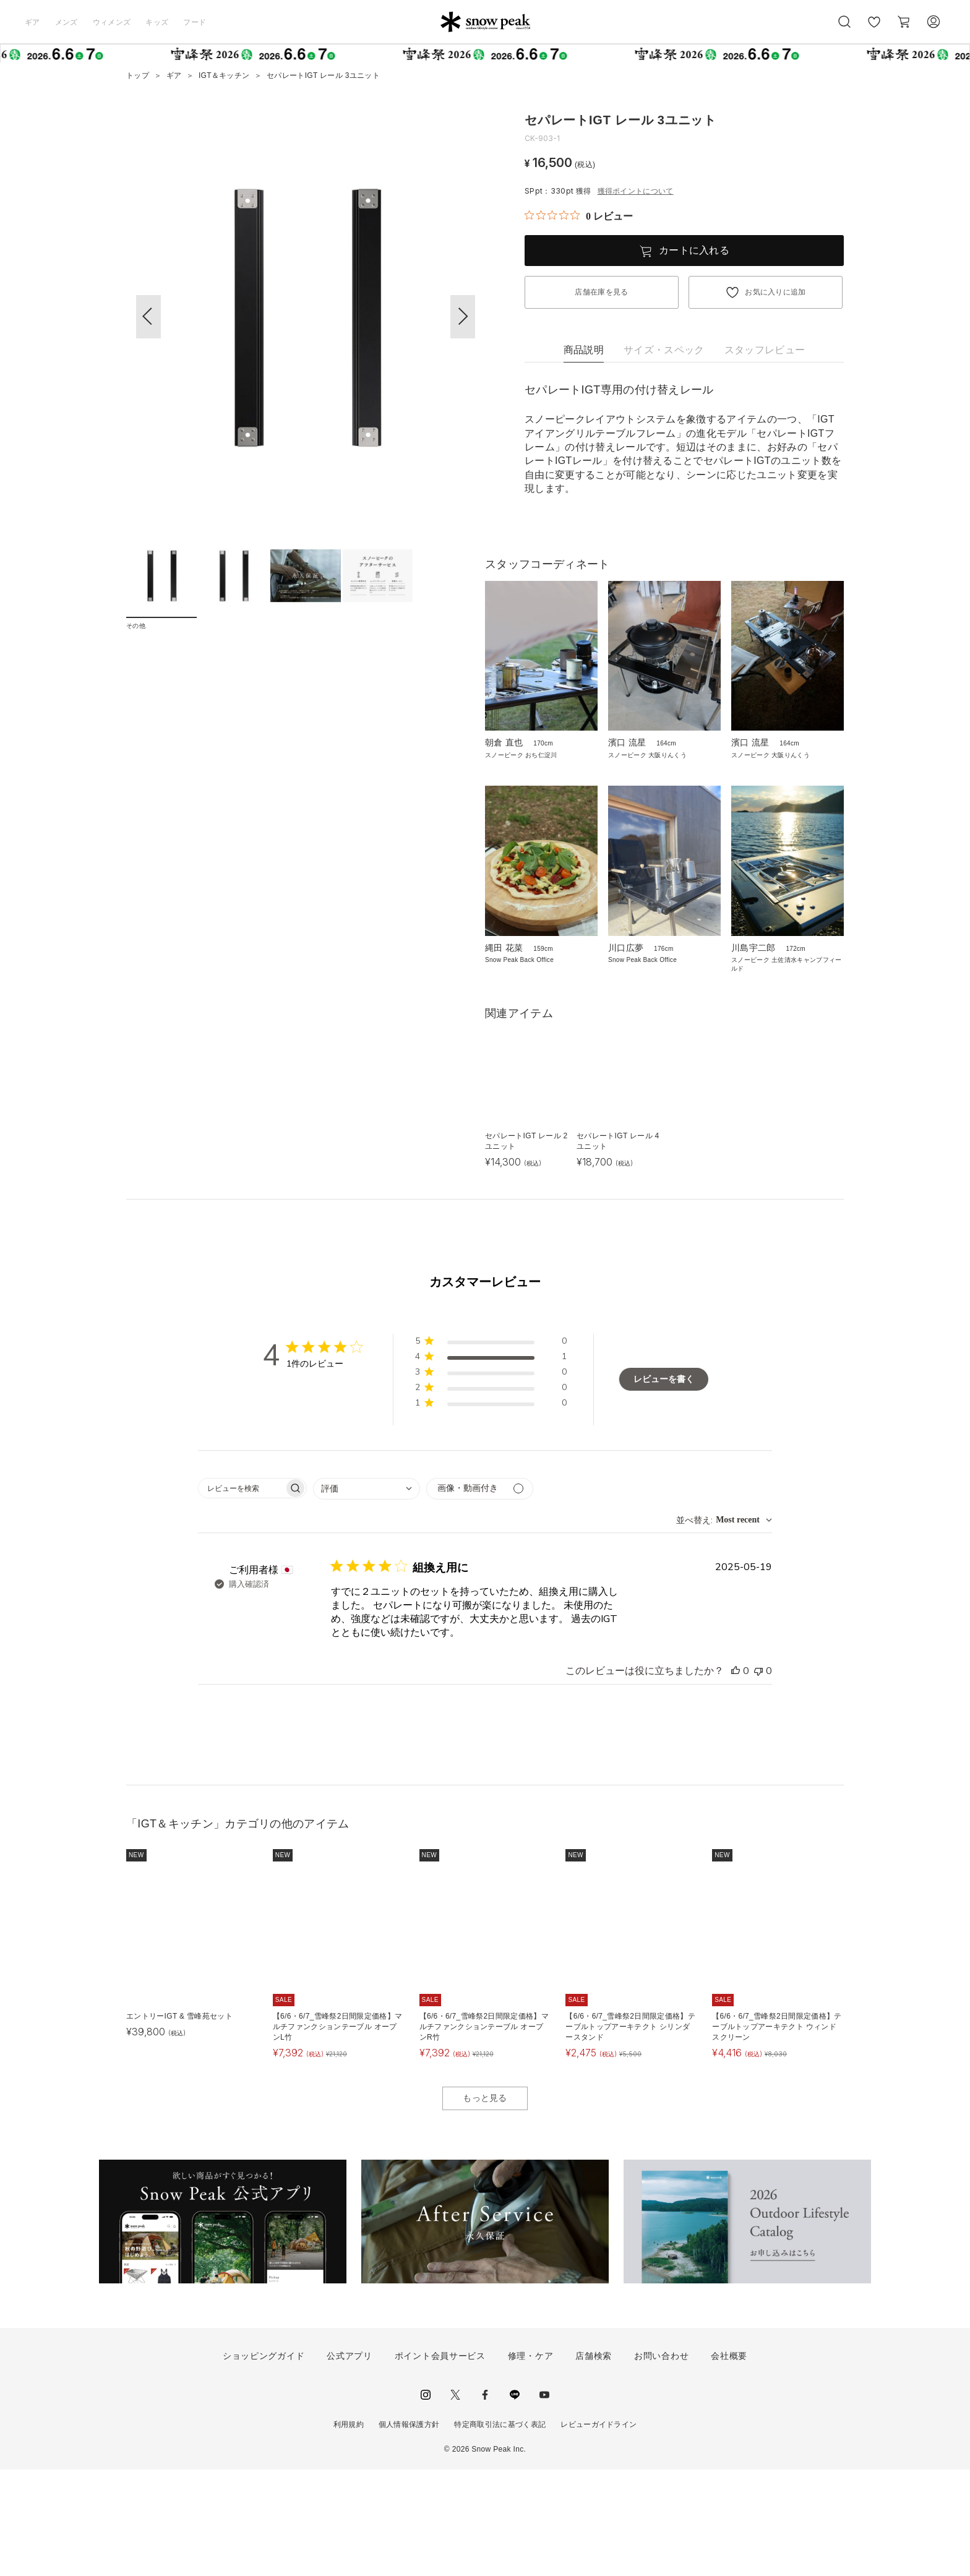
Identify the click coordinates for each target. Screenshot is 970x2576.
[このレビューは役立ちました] (735, 1777)
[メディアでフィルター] (479, 1594)
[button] (462, 316)
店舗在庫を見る (601, 292)
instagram (426, 2500)
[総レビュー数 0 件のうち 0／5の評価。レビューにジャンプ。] (579, 216)
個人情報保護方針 (409, 2530)
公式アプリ (349, 2462)
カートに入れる (694, 250)
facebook (485, 2500)
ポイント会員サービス (440, 2462)
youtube (544, 2500)
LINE (515, 2500)
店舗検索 (593, 2462)
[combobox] (366, 1594)
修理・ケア (531, 2462)
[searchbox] (241, 1594)
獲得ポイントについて (636, 191)
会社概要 (729, 2462)
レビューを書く (663, 1485)
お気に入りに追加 (775, 292)
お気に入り (874, 28)
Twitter (455, 2500)
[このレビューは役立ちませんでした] (758, 1777)
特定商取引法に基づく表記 (500, 2530)
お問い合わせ (661, 2462)
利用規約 (348, 2530)
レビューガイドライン (598, 2530)
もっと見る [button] (485, 2204)
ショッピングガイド (263, 2462)
